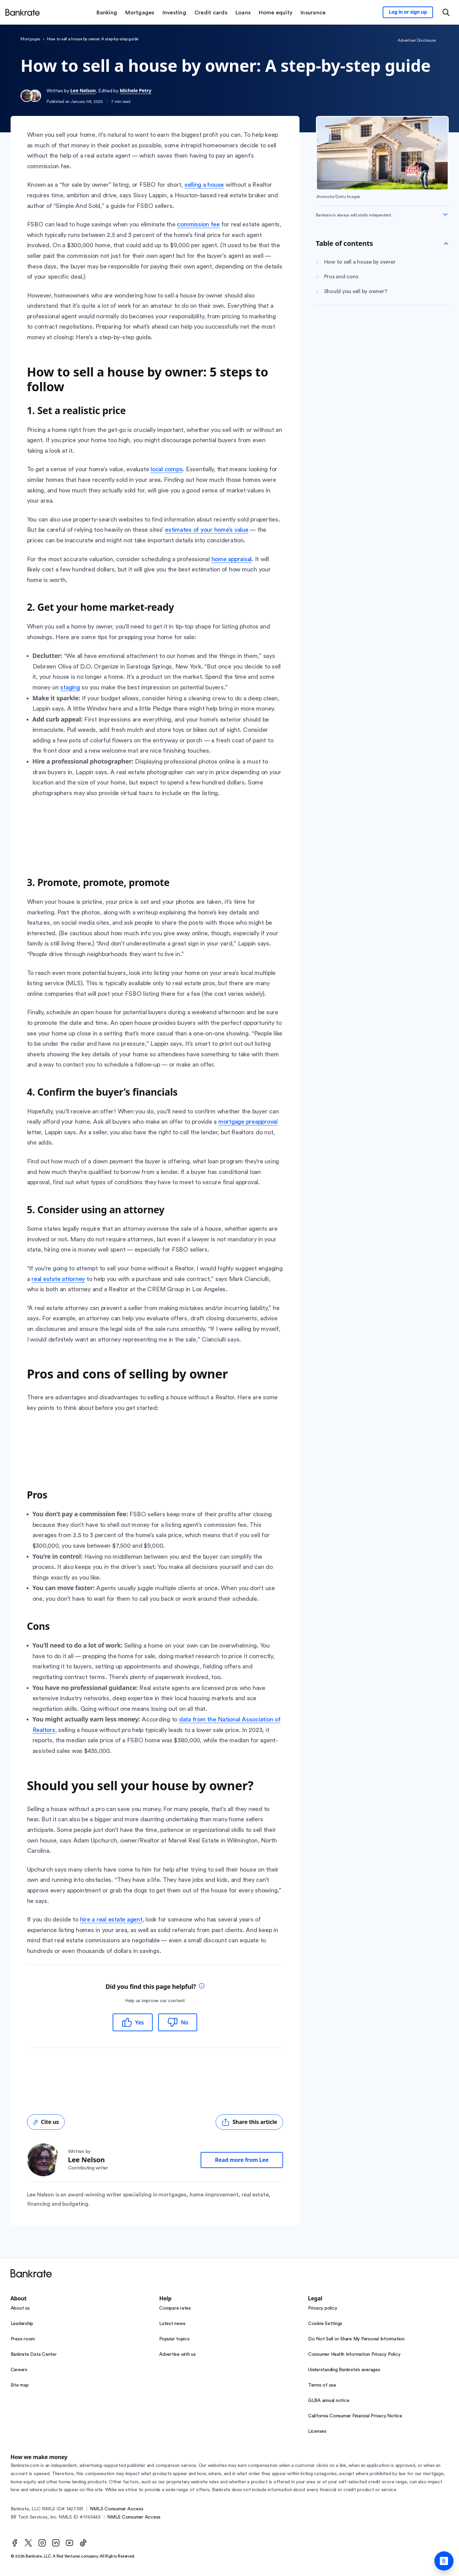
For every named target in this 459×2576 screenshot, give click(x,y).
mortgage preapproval (248, 1122)
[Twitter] (28, 2543)
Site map (20, 2385)
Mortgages (30, 39)
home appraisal (232, 559)
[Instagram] (42, 2543)
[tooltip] (201, 1986)
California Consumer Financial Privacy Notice (355, 2416)
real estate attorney (58, 1279)
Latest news (172, 2323)
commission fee (198, 224)
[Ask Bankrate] (444, 2561)
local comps (166, 469)
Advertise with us (177, 2354)
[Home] (22, 12)
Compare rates (175, 2308)
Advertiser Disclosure (417, 40)
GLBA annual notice (328, 2400)
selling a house (204, 185)
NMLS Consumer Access (116, 2509)
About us (20, 2308)
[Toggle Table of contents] (446, 243)
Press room (23, 2339)
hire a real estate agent (111, 1919)
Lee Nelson (82, 90)
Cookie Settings (325, 2323)
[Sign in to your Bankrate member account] (408, 12)
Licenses (317, 2431)
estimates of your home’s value (206, 530)
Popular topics (174, 2339)
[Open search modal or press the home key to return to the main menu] (446, 12)
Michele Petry (135, 90)
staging (70, 687)
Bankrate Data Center (34, 2354)
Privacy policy (322, 2308)
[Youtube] (69, 2543)
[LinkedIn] (56, 2543)
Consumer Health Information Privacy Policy (354, 2354)
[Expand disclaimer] (445, 214)
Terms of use (322, 2385)
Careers (19, 2369)
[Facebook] (15, 2543)
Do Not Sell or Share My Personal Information (356, 2339)
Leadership (22, 2323)
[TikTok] (83, 2543)
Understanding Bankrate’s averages (344, 2369)
